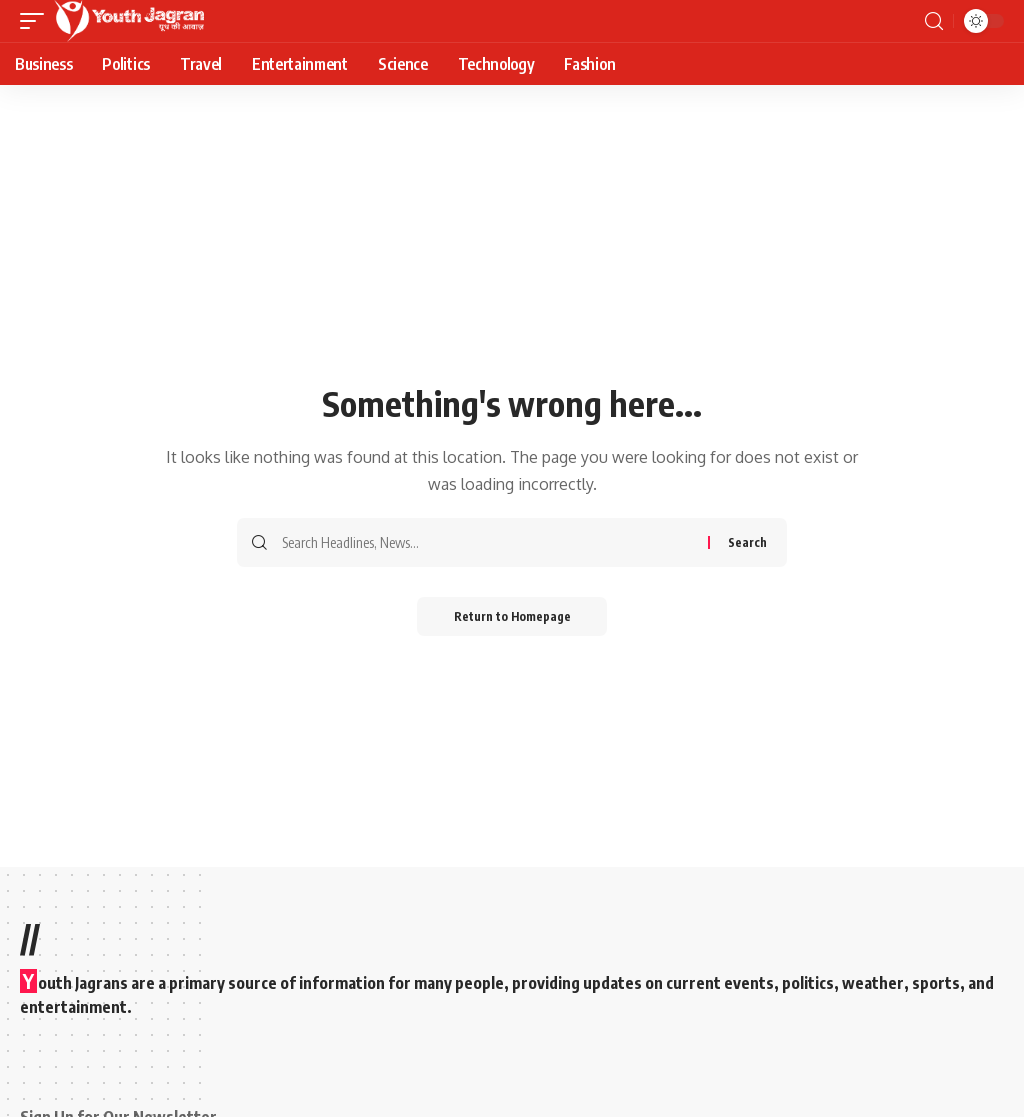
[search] (934, 21)
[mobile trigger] (37, 21)
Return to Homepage (512, 616)
